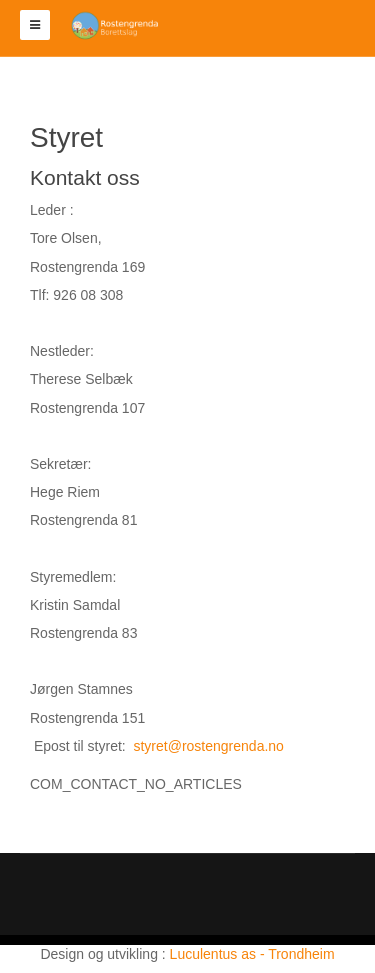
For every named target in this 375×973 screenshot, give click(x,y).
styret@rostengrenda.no (208, 746)
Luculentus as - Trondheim (252, 954)
